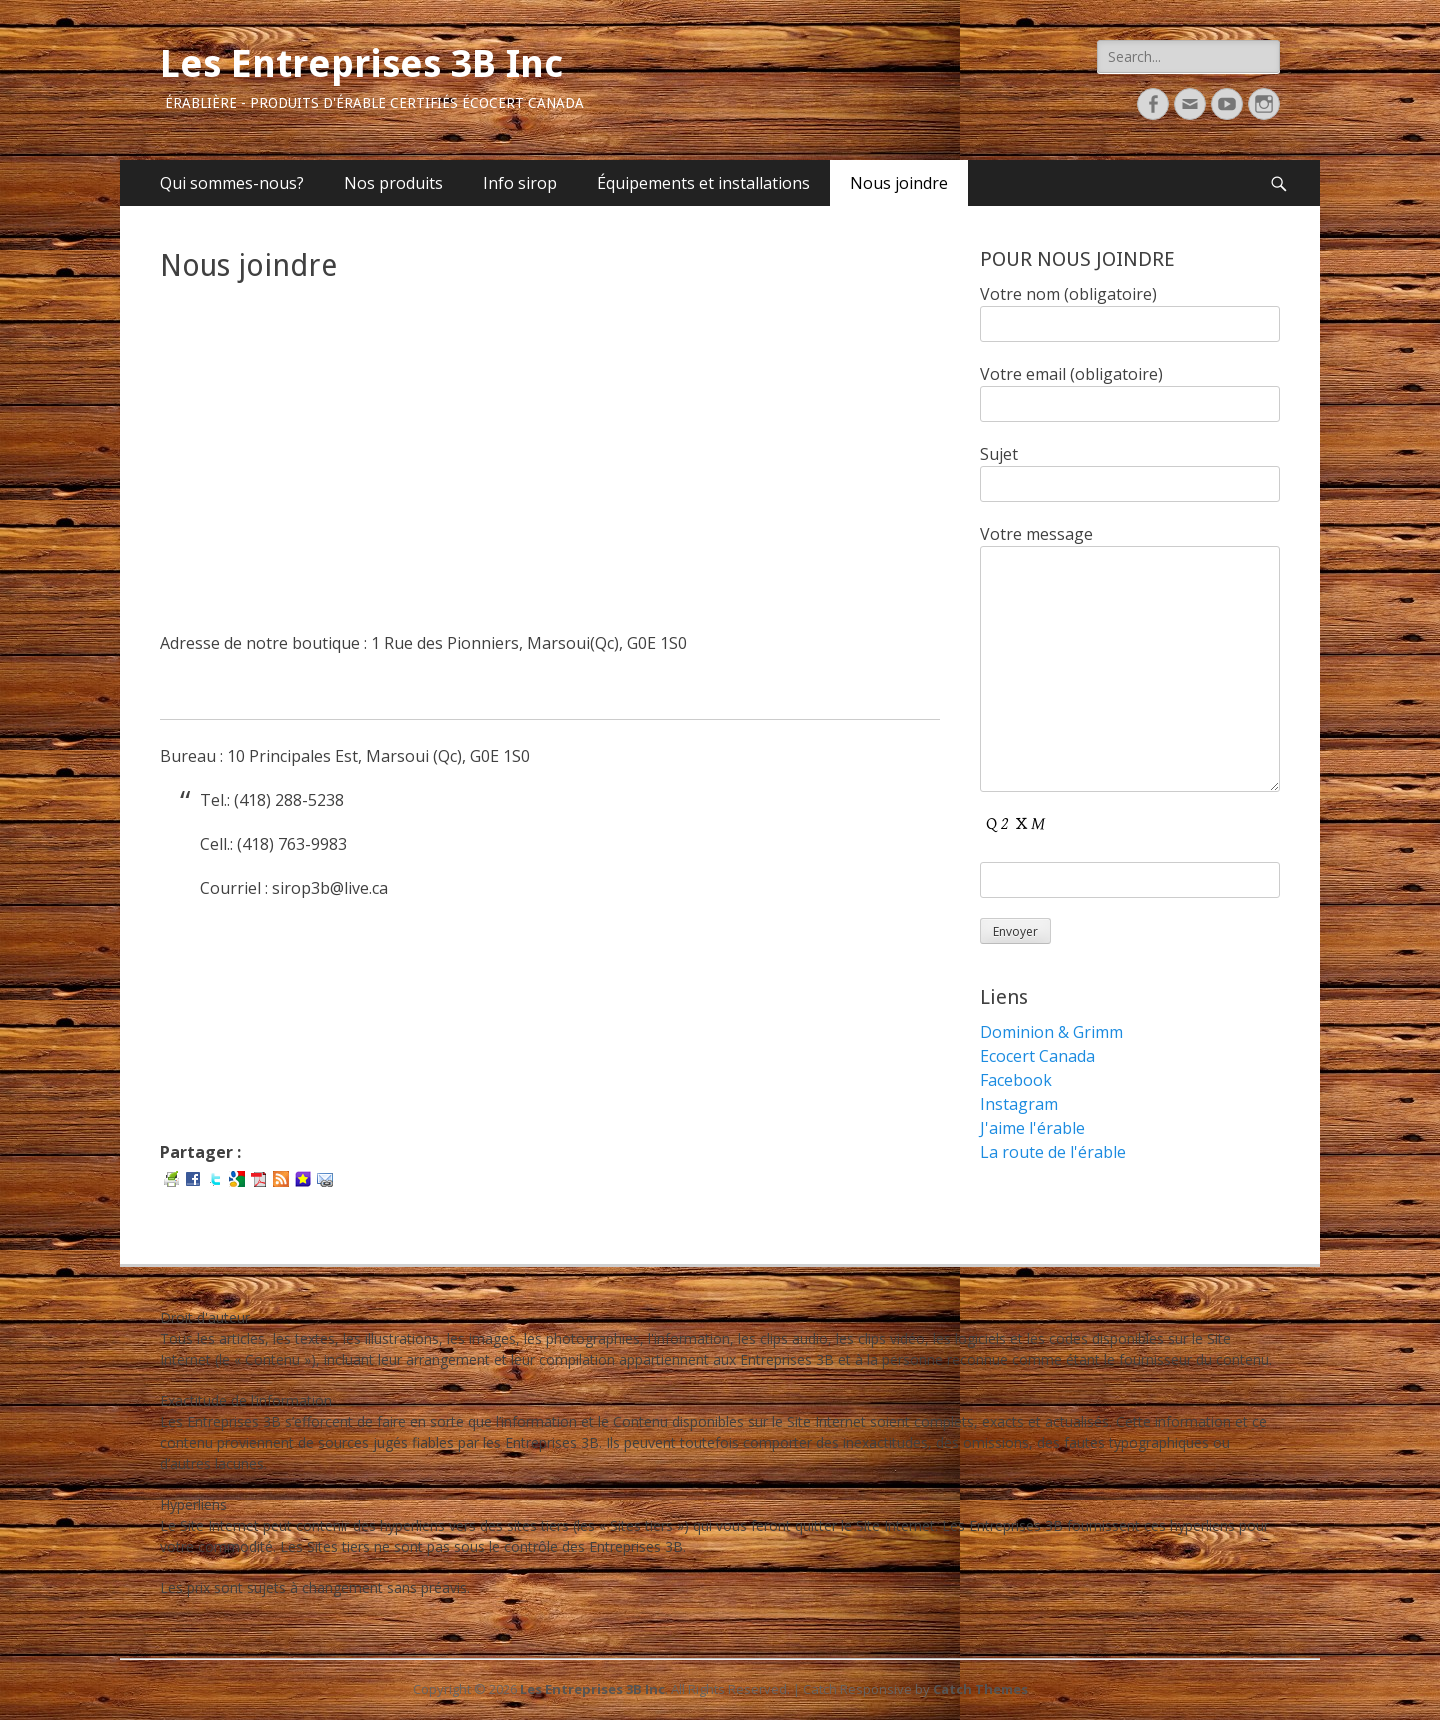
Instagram (1019, 1104)
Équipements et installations (703, 183)
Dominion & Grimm (1051, 1032)
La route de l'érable (1053, 1152)
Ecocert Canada (1037, 1056)
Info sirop (520, 183)
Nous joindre (899, 183)
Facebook (1016, 1080)
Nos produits (393, 183)
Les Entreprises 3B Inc (361, 64)
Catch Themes (980, 1689)
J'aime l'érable (1032, 1128)
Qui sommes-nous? (232, 183)
